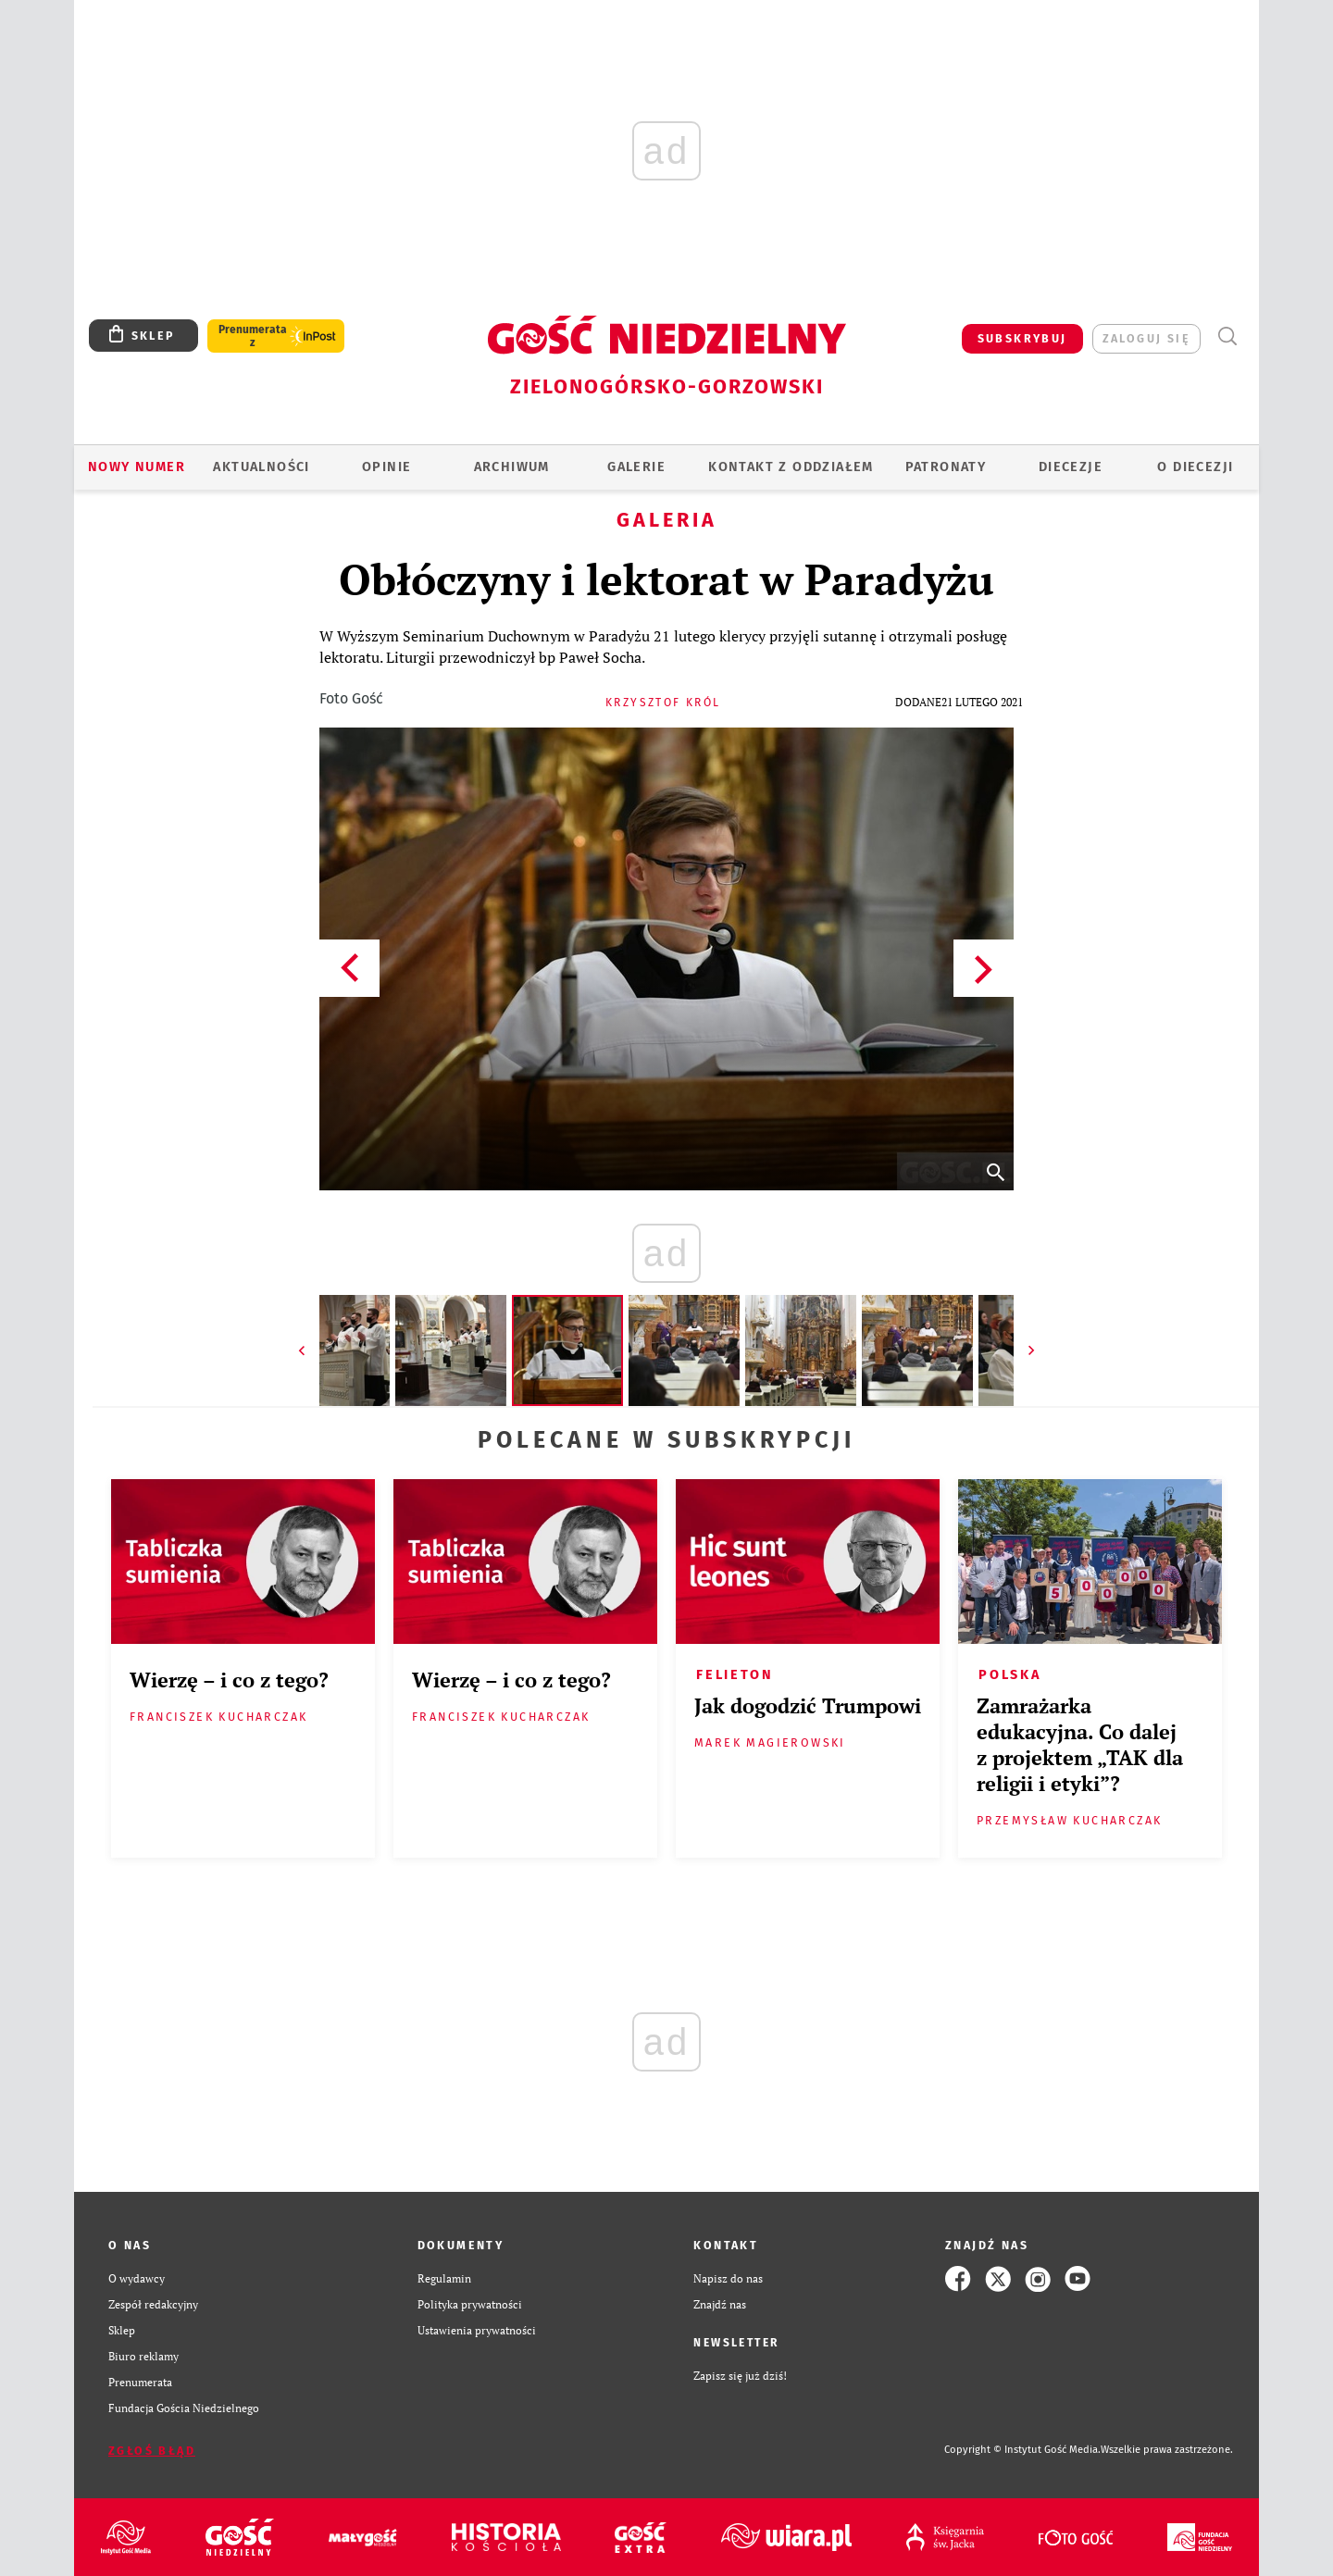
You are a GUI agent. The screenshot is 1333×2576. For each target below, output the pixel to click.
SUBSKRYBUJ (1022, 338)
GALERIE (636, 467)
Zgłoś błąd (151, 2451)
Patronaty (946, 467)
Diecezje (1071, 467)
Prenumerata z (252, 336)
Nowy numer (136, 467)
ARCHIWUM (512, 467)
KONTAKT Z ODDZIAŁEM (791, 467)
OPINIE (386, 467)
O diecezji (1195, 467)
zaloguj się (1146, 338)
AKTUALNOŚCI (261, 467)
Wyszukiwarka (1227, 336)
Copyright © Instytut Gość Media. (1022, 2450)
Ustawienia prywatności (476, 2330)
